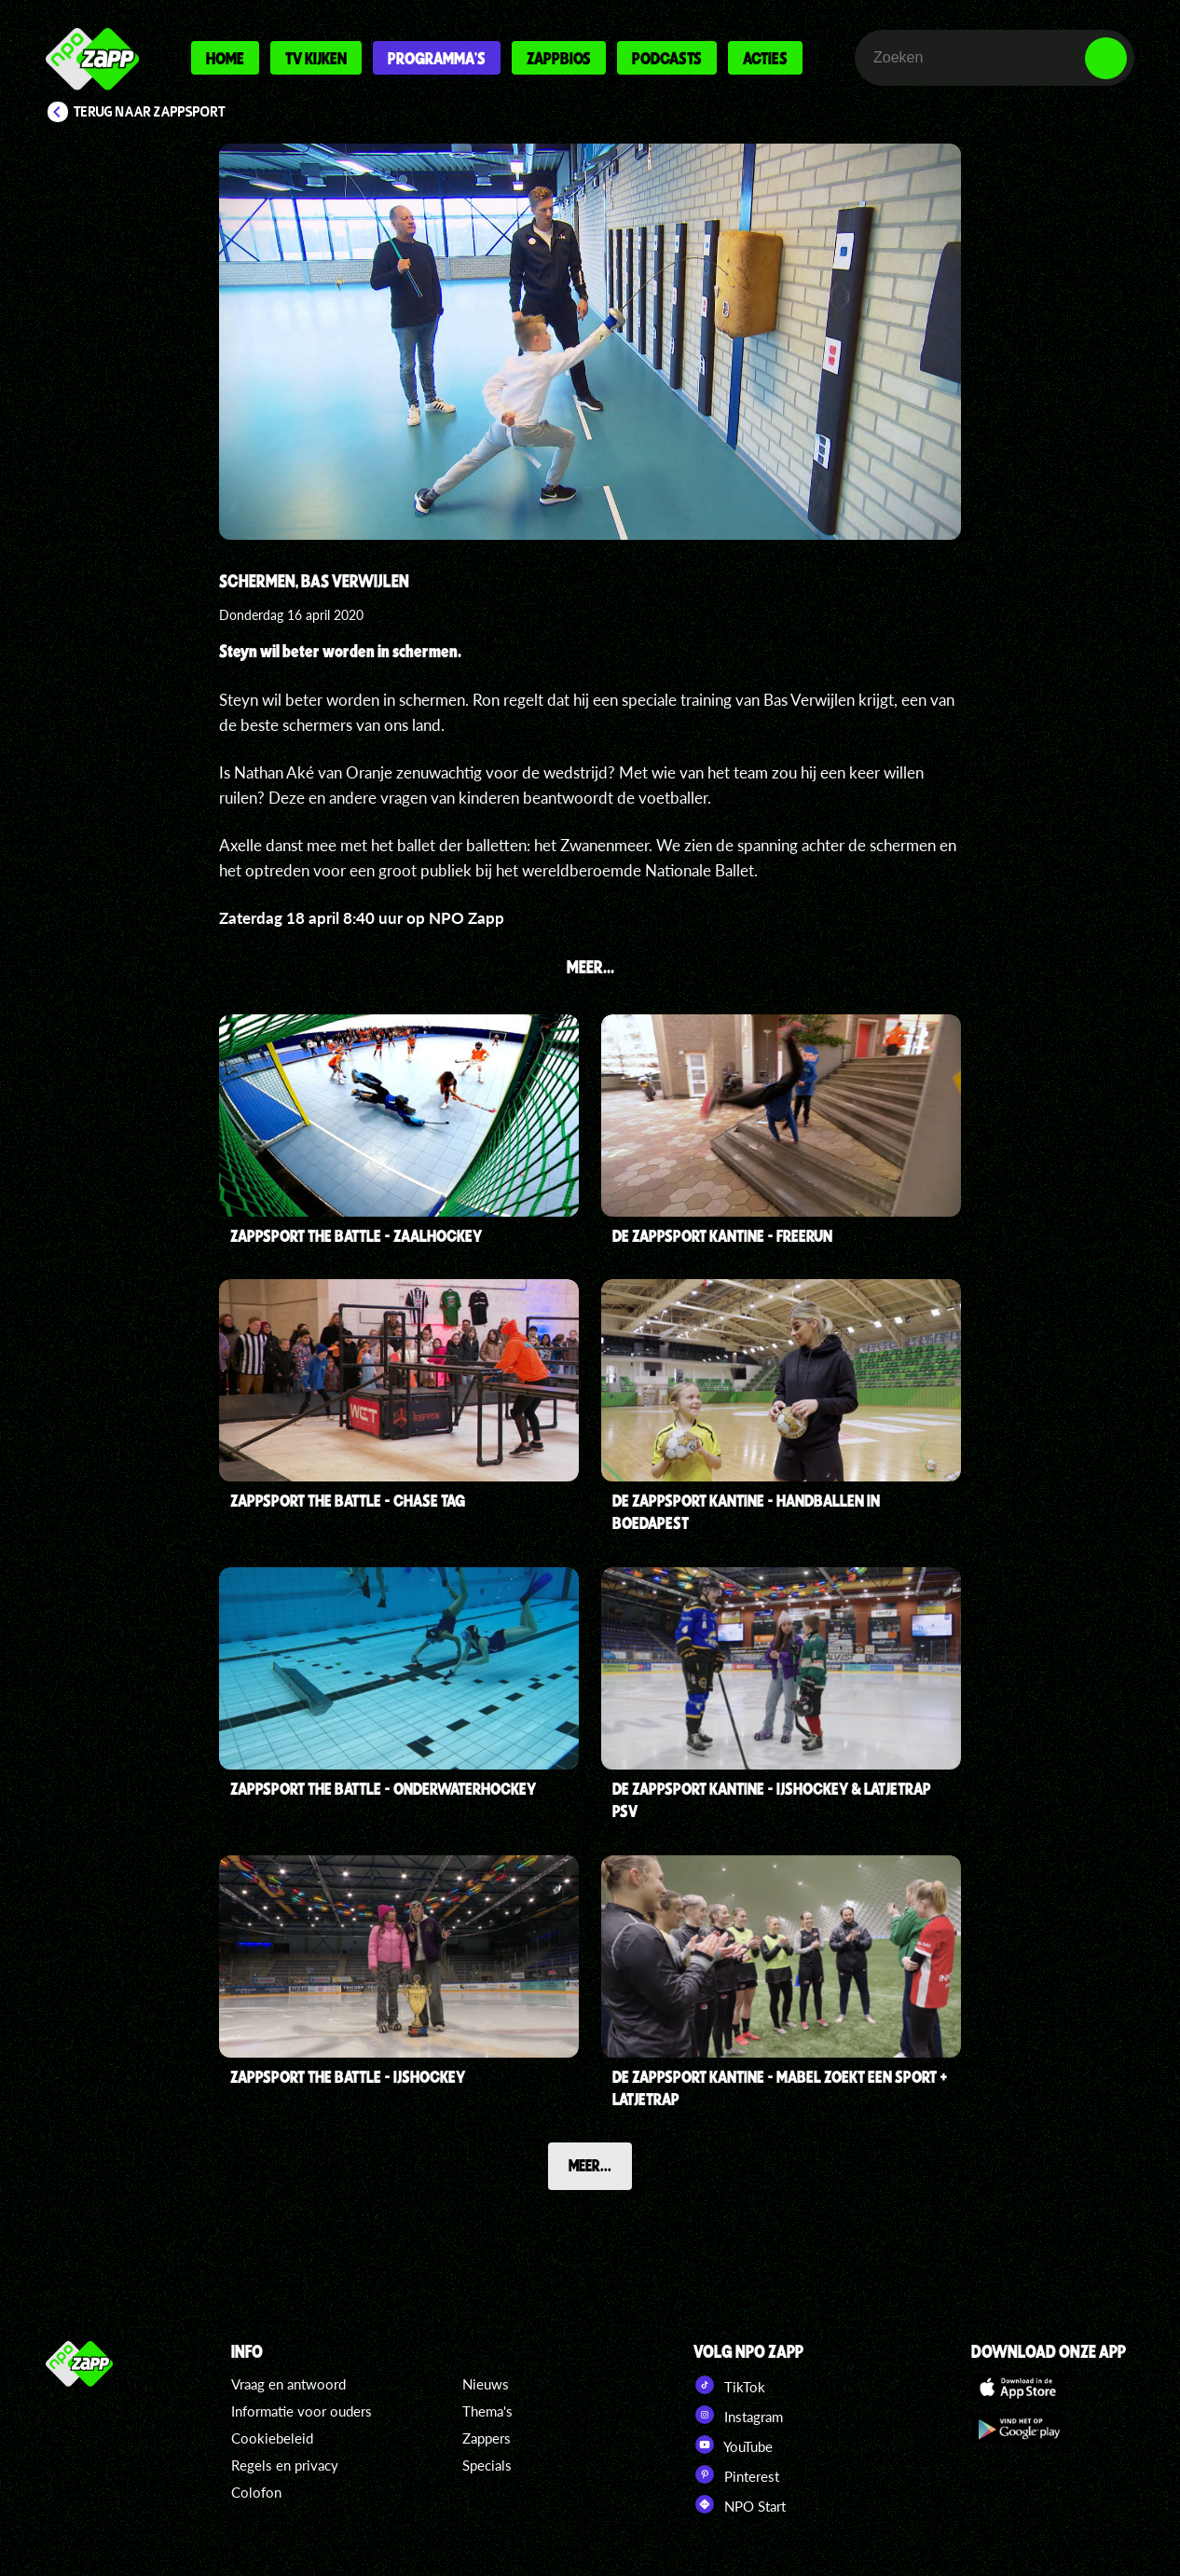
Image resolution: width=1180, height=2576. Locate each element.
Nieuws (485, 2384)
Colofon (256, 2492)
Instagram (738, 2415)
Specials (487, 2465)
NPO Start (739, 2504)
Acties (765, 58)
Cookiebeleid (272, 2438)
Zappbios (559, 58)
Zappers (486, 2438)
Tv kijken (316, 58)
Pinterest (736, 2474)
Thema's (487, 2411)
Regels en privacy (284, 2465)
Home (225, 58)
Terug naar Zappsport (150, 111)
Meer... (590, 2165)
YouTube (733, 2444)
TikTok (729, 2385)
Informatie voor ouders (301, 2411)
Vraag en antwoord (288, 2384)
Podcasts (667, 58)
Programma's (437, 58)
